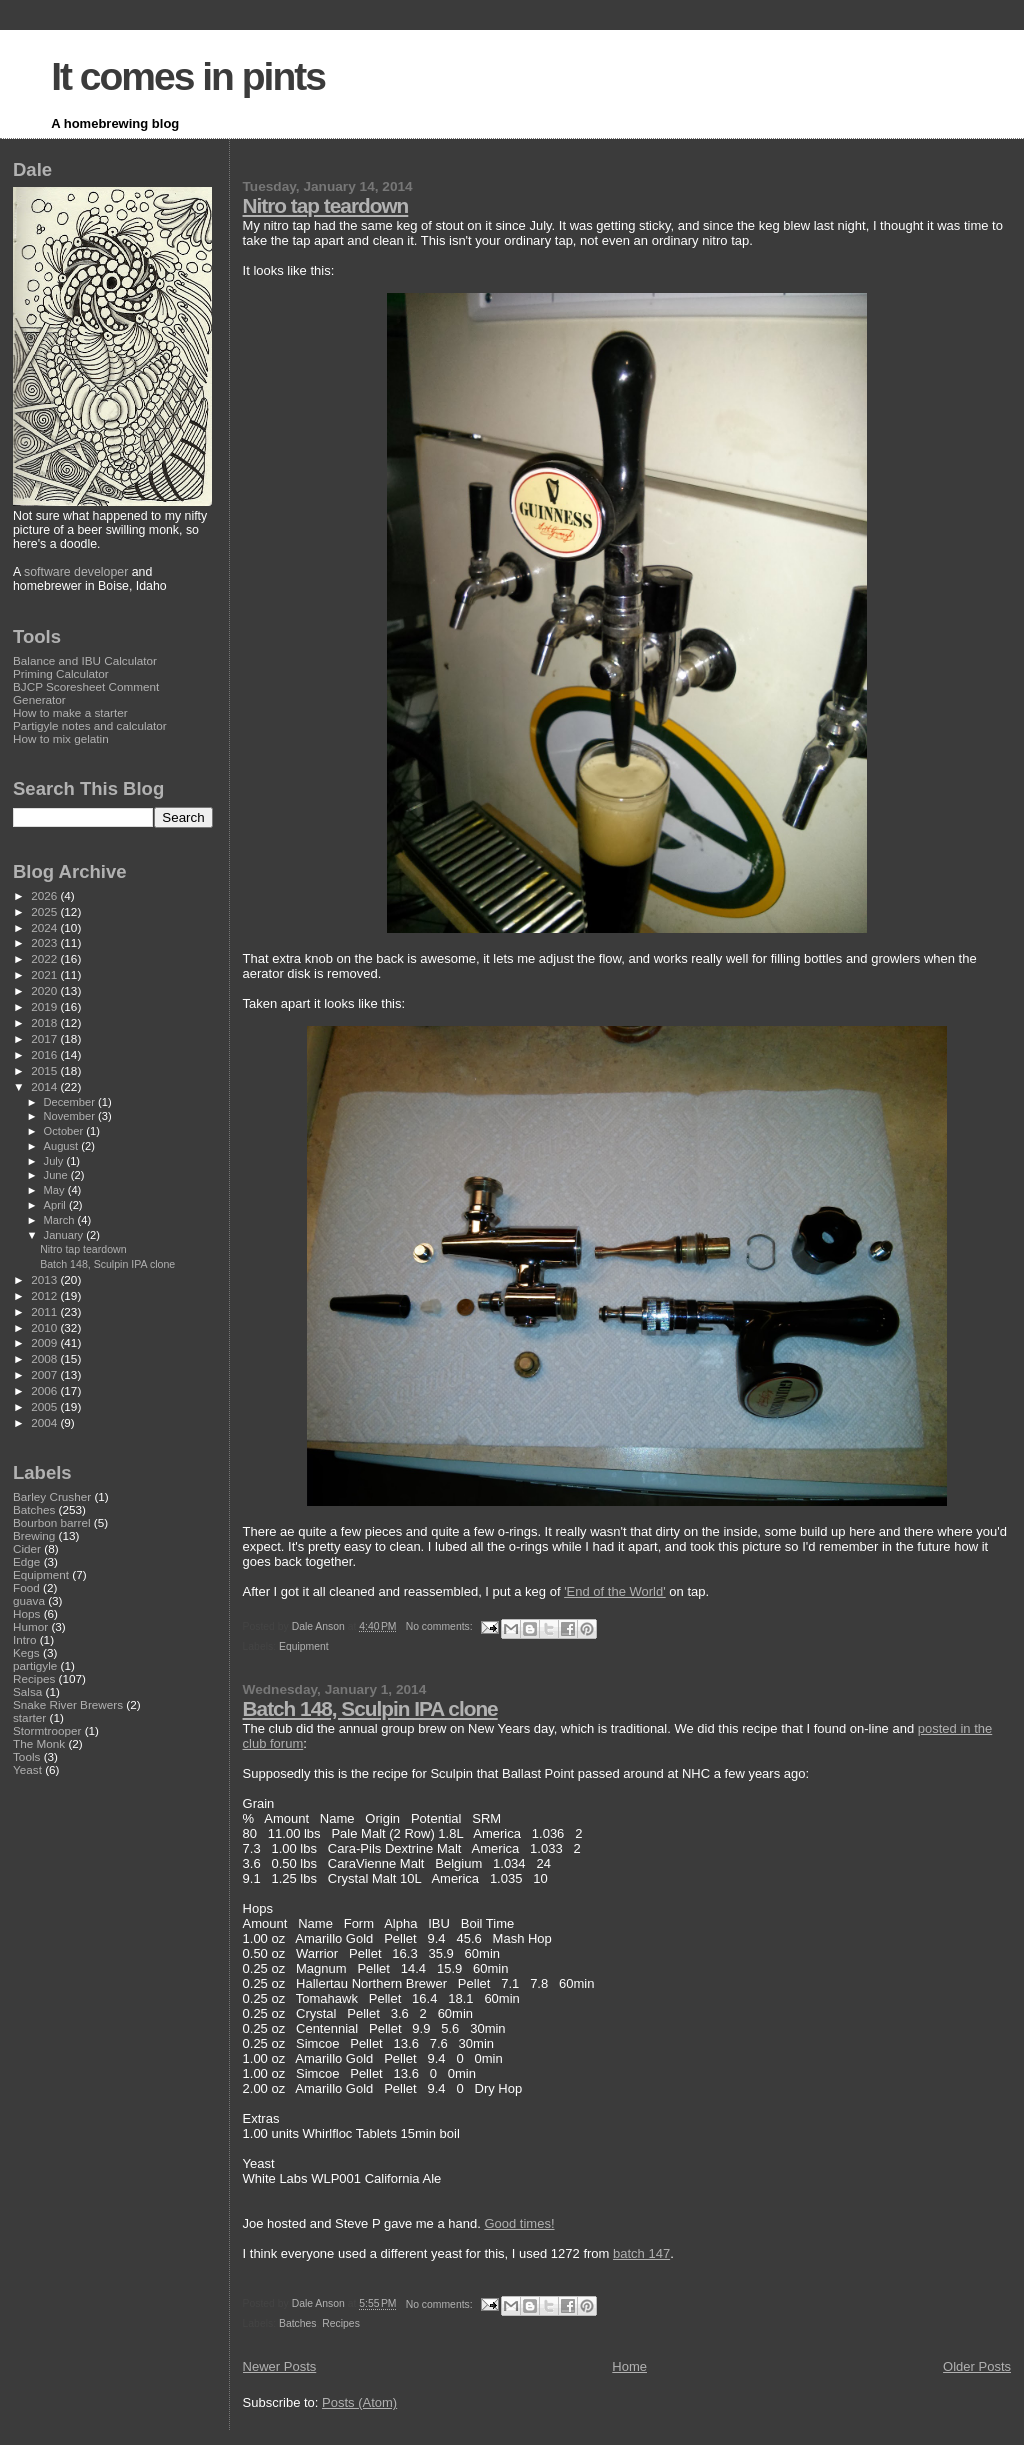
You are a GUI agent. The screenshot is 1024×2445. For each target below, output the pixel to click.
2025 (45, 911)
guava (29, 1600)
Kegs (26, 1652)
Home (629, 2366)
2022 (45, 958)
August (63, 1146)
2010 (45, 1327)
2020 (45, 990)
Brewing (34, 1535)
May (56, 1190)
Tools (26, 1756)
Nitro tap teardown (326, 205)
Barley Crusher (52, 1496)
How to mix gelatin (61, 738)
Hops (26, 1613)
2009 (45, 1342)
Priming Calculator (61, 673)
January (65, 1235)
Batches (298, 2323)
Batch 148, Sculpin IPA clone (370, 1708)
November (71, 1116)
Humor (30, 1626)
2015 (45, 1070)
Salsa (27, 1691)
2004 (45, 1422)
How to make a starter (70, 712)
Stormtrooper (47, 1730)
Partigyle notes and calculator (90, 725)
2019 (45, 1006)
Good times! (519, 2223)
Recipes (341, 2323)
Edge (26, 1561)
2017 (45, 1038)
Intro (24, 1639)
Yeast (27, 1769)
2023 (45, 942)
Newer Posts (280, 2366)
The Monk (39, 1743)
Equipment (304, 1646)
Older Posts (977, 2366)
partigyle (35, 1665)
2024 (45, 927)
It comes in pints (188, 76)
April (56, 1205)
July (55, 1161)
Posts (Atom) (359, 2402)
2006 (45, 1390)
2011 (45, 1311)
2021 (45, 974)
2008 (45, 1358)
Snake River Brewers (68, 1704)
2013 (45, 1279)
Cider (27, 1548)
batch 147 (641, 2253)
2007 (45, 1374)
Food (26, 1587)
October (65, 1131)
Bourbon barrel (52, 1522)
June (57, 1175)
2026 (45, 895)
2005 (45, 1406)
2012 (45, 1295)
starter (29, 1717)
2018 (45, 1022)
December (71, 1102)
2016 (45, 1054)
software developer (76, 572)
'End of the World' (615, 1591)
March (61, 1220)
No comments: (441, 1626)
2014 (45, 1086)
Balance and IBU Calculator (85, 660)
